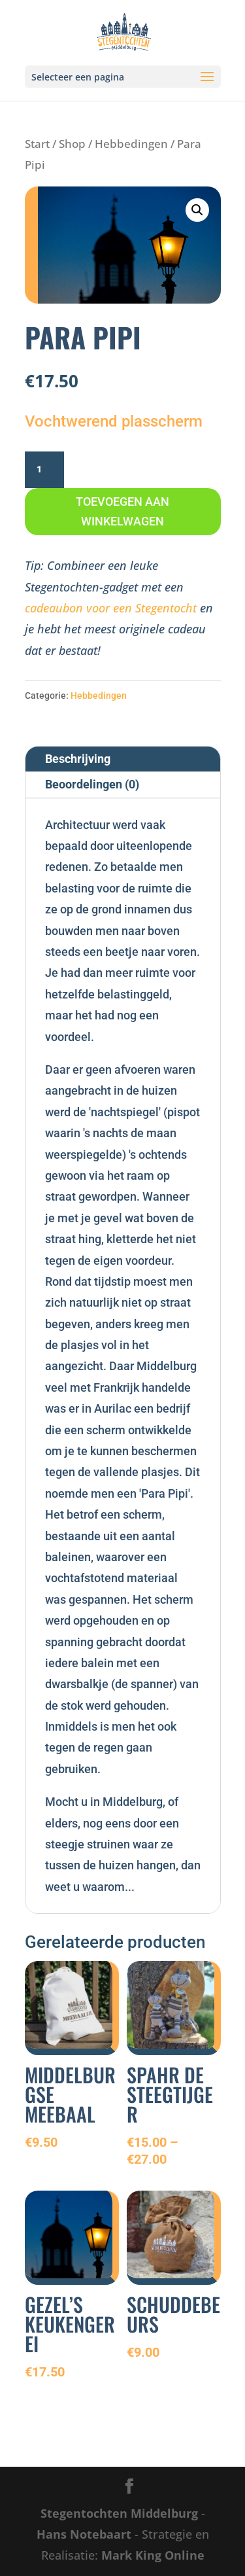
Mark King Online (152, 2555)
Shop (72, 143)
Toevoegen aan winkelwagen (122, 512)
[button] (197, 210)
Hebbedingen (131, 143)
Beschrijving (77, 759)
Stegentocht (166, 608)
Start (37, 143)
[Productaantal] (44, 469)
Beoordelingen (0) (92, 784)
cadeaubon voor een (80, 608)
